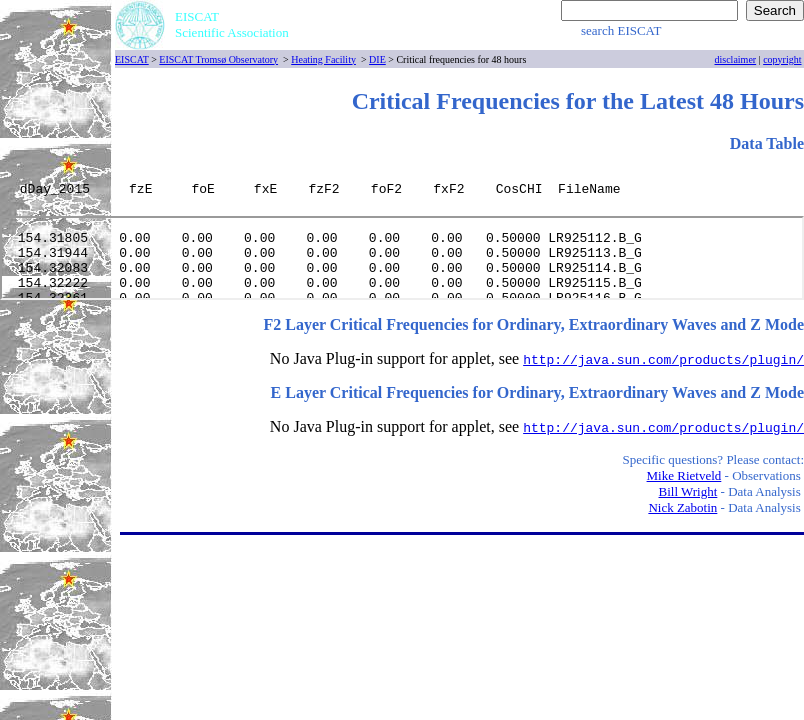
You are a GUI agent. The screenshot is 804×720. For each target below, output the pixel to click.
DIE (377, 59)
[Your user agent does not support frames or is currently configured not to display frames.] (404, 192)
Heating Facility (323, 59)
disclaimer (736, 59)
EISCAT (132, 59)
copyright (782, 59)
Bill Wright (688, 491)
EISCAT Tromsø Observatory (218, 59)
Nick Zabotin (682, 507)
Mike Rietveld (684, 475)
